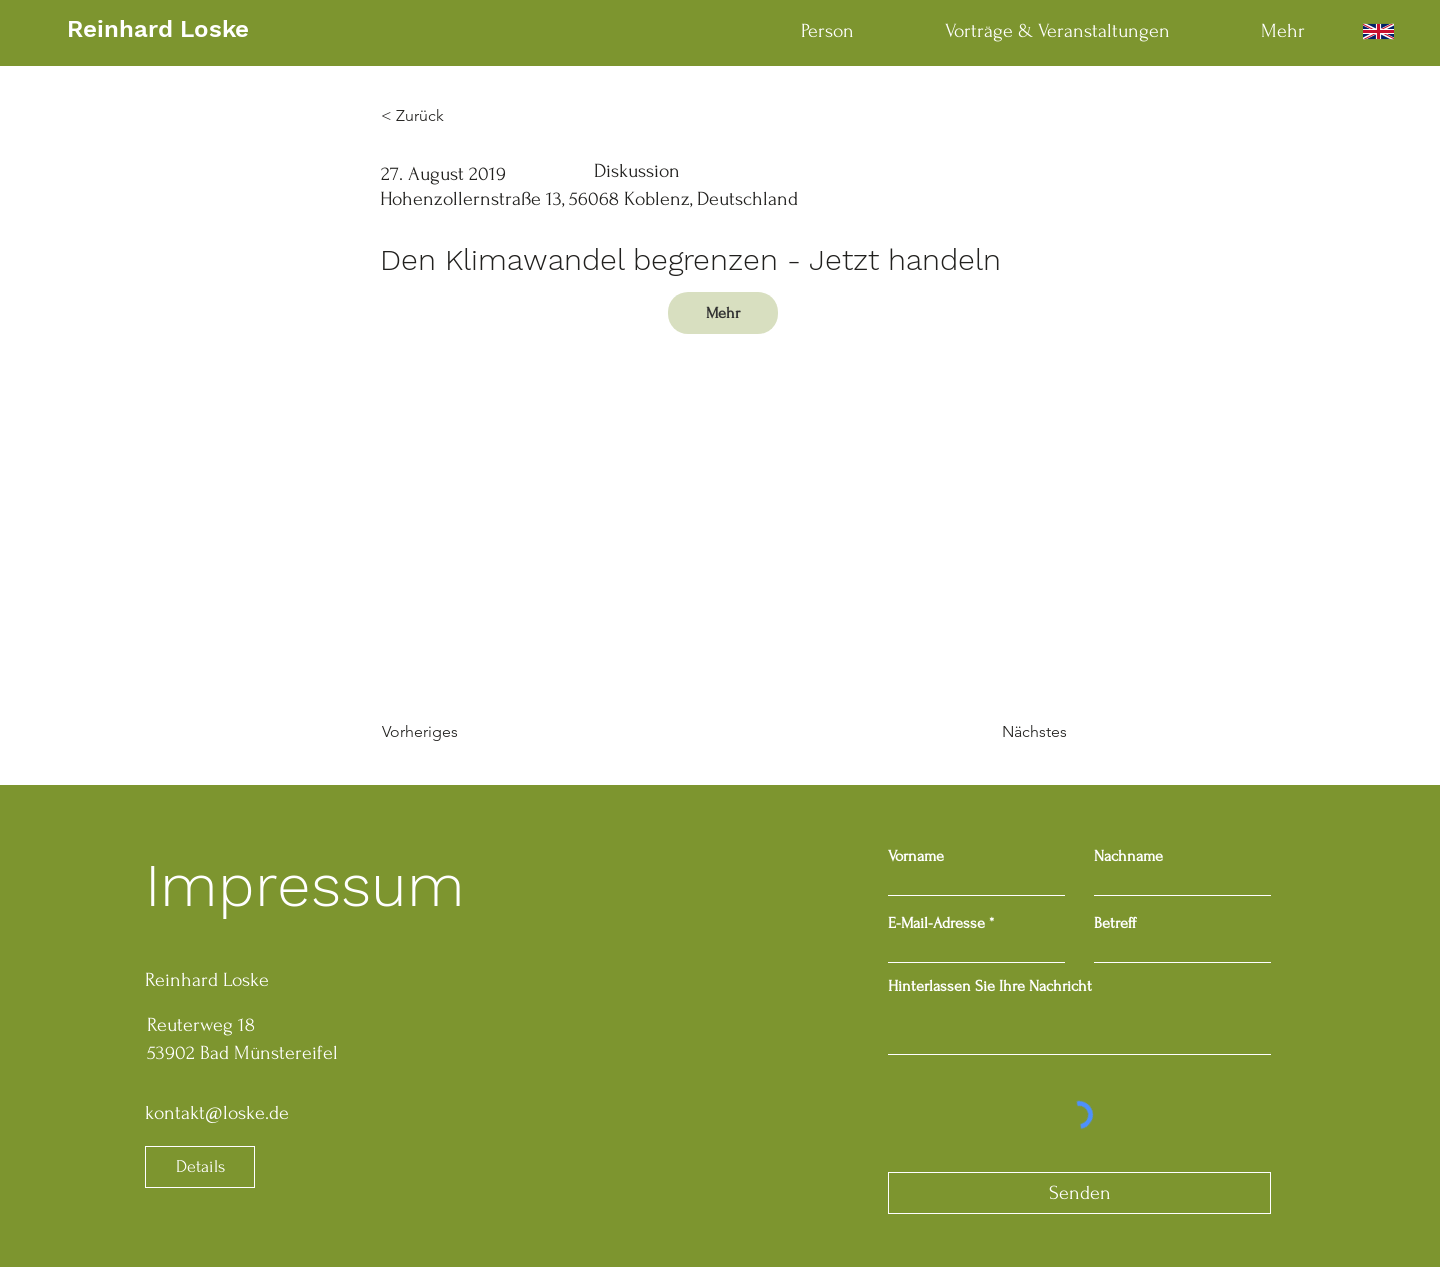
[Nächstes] (1017, 732)
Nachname (1128, 856)
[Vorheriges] (448, 732)
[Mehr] (723, 313)
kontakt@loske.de (217, 1113)
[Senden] (1079, 1193)
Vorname (916, 856)
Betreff (1115, 923)
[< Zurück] (447, 116)
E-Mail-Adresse (936, 923)
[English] (1378, 31)
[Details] (200, 1167)
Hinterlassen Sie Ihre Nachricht (990, 986)
